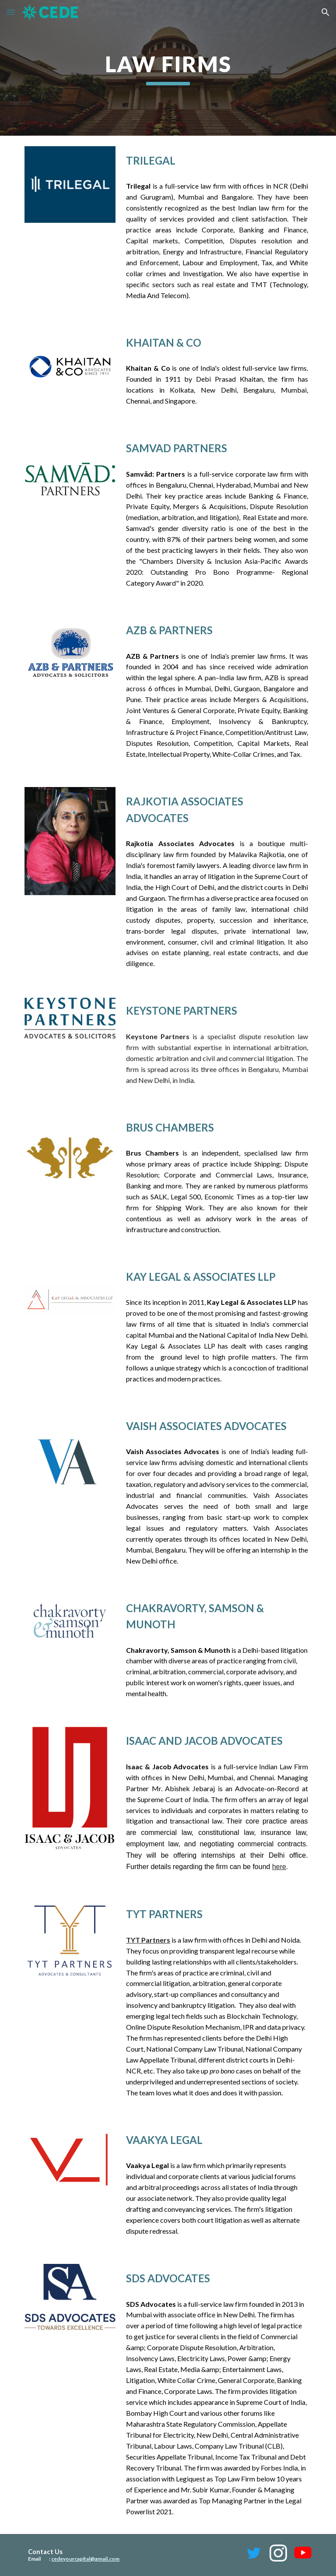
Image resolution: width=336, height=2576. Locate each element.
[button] (10, 12)
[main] (168, 68)
